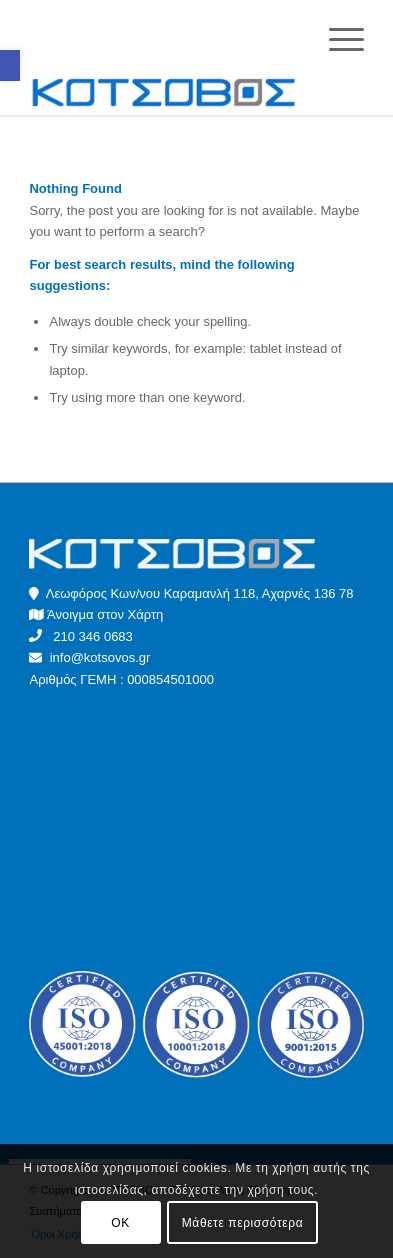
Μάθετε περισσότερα (242, 1223)
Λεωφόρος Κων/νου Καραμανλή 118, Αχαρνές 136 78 (191, 593)
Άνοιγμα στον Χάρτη (105, 614)
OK (120, 1223)
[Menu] (336, 40)
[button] (10, 65)
